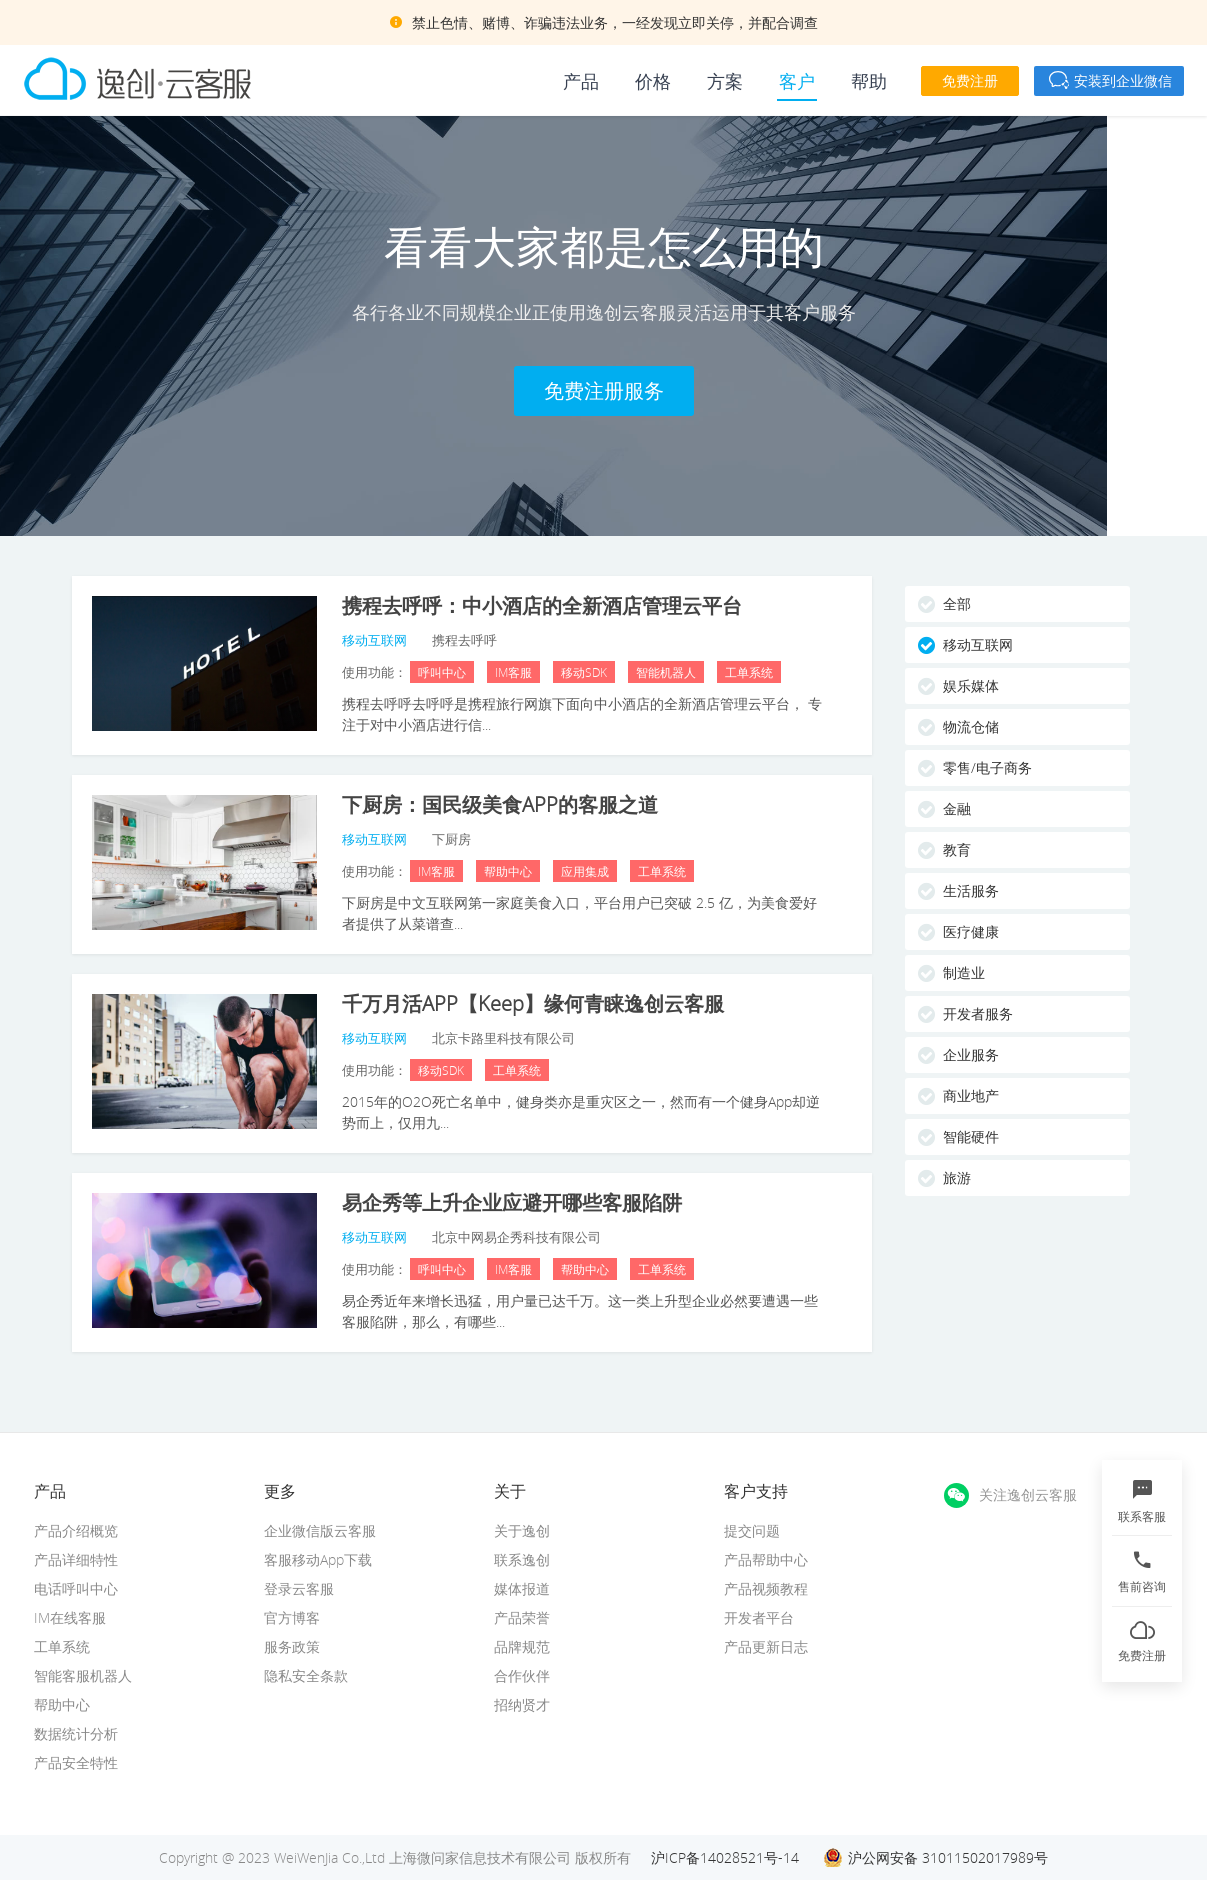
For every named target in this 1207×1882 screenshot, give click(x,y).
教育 (957, 849)
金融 (957, 808)
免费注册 (970, 80)
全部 (957, 603)
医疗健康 (971, 931)
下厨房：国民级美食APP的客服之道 (500, 804)
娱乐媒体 (971, 685)
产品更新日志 (766, 1646)
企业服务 (971, 1054)
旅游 (957, 1177)
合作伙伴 (522, 1675)
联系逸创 (522, 1559)
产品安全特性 (76, 1762)
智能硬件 (971, 1136)
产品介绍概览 (76, 1530)
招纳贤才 (522, 1704)
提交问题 (752, 1530)
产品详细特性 (76, 1559)
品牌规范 (522, 1646)
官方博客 (292, 1617)
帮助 (869, 81)
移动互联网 (978, 644)
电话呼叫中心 (76, 1588)
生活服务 (971, 890)
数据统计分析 (76, 1733)
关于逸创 (522, 1530)
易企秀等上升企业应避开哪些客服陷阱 (512, 1202)
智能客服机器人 (83, 1675)
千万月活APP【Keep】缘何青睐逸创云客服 (533, 1003)
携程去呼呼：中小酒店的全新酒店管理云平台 (542, 605)
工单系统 (62, 1646)
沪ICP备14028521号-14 (725, 1857)
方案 (725, 81)
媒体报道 (522, 1588)
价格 (653, 81)
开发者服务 (978, 1013)
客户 (797, 81)
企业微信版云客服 (320, 1530)
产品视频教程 (766, 1588)
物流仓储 (971, 726)
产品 (581, 81)
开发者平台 (759, 1617)
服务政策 (292, 1646)
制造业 (964, 972)
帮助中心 (62, 1704)
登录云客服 (299, 1588)
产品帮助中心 (766, 1559)
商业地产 (971, 1095)
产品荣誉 (522, 1617)
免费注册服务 (604, 390)
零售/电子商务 (987, 767)
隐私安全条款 (306, 1675)
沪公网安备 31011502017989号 (948, 1857)
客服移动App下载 (318, 1559)
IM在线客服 (70, 1617)
